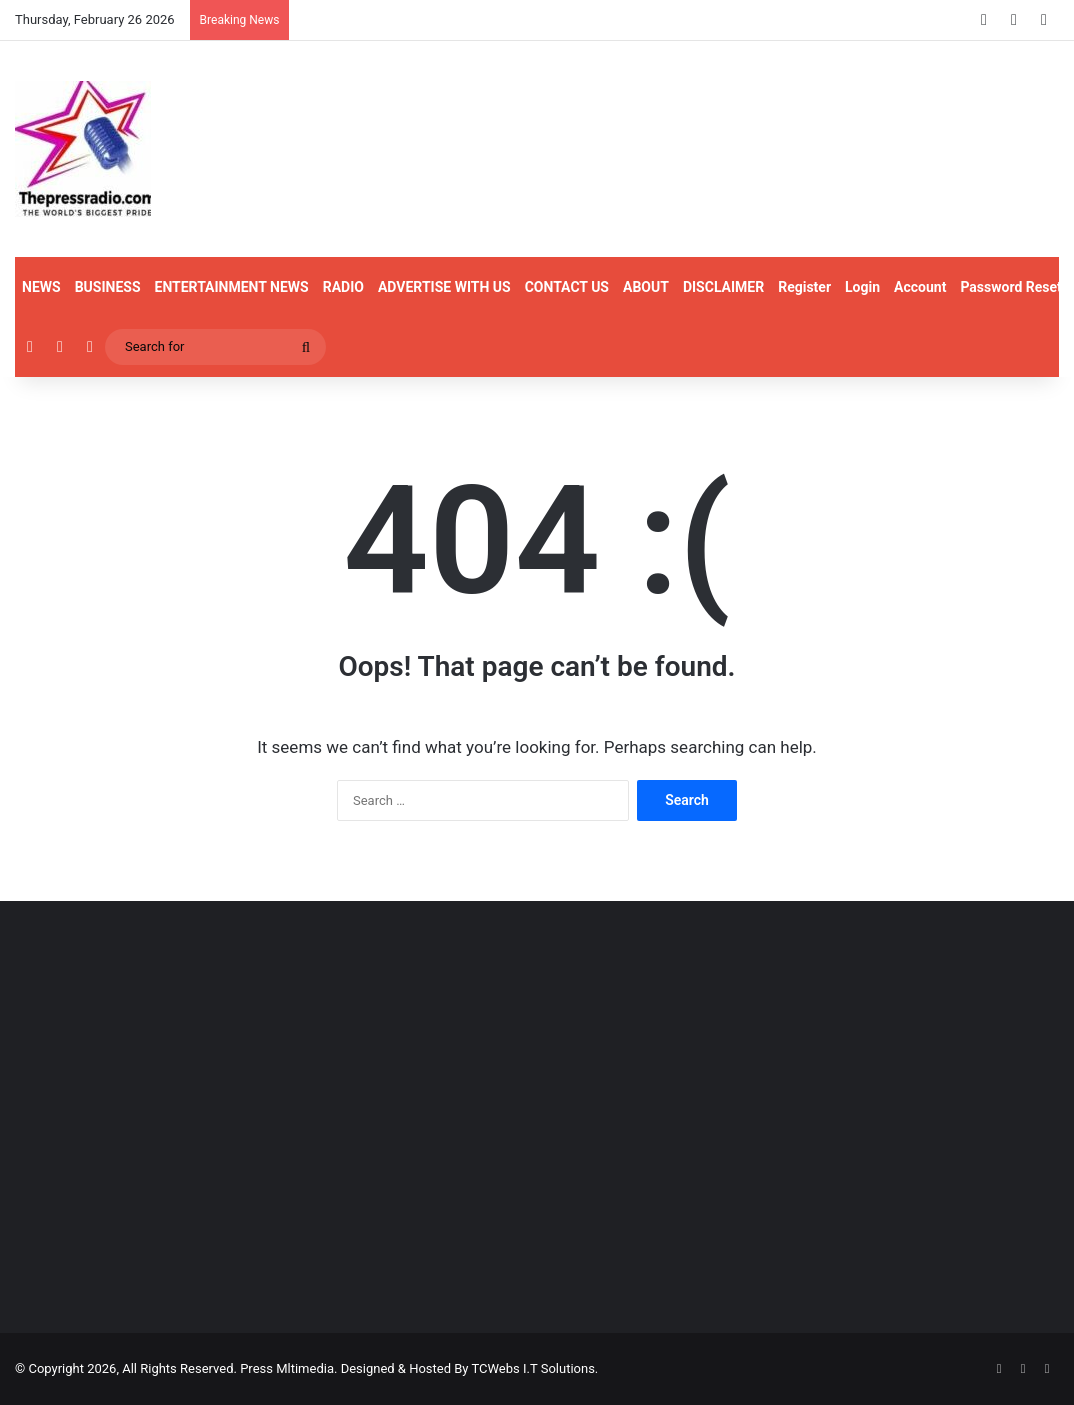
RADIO (343, 287)
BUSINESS (108, 287)
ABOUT (646, 287)
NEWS (41, 287)
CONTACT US (567, 287)
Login (862, 287)
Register (804, 287)
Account (920, 287)
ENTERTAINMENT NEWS (232, 287)
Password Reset (1010, 287)
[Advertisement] (179, 1149)
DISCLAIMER (723, 287)
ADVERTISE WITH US (444, 287)
